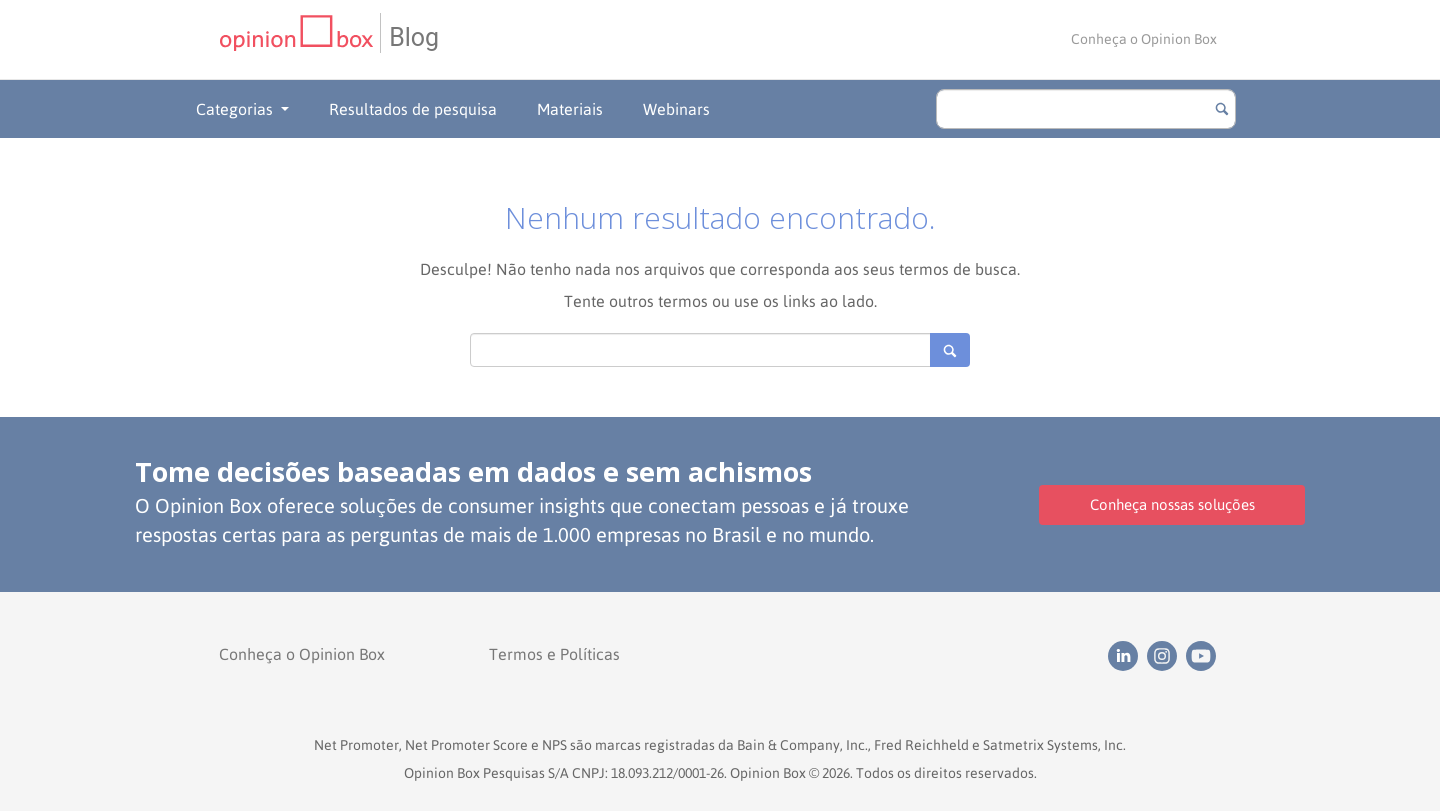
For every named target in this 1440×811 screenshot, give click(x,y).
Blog (414, 37)
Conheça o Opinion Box (1144, 39)
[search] (1086, 109)
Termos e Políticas (554, 654)
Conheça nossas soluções (1172, 504)
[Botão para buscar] (1222, 109)
